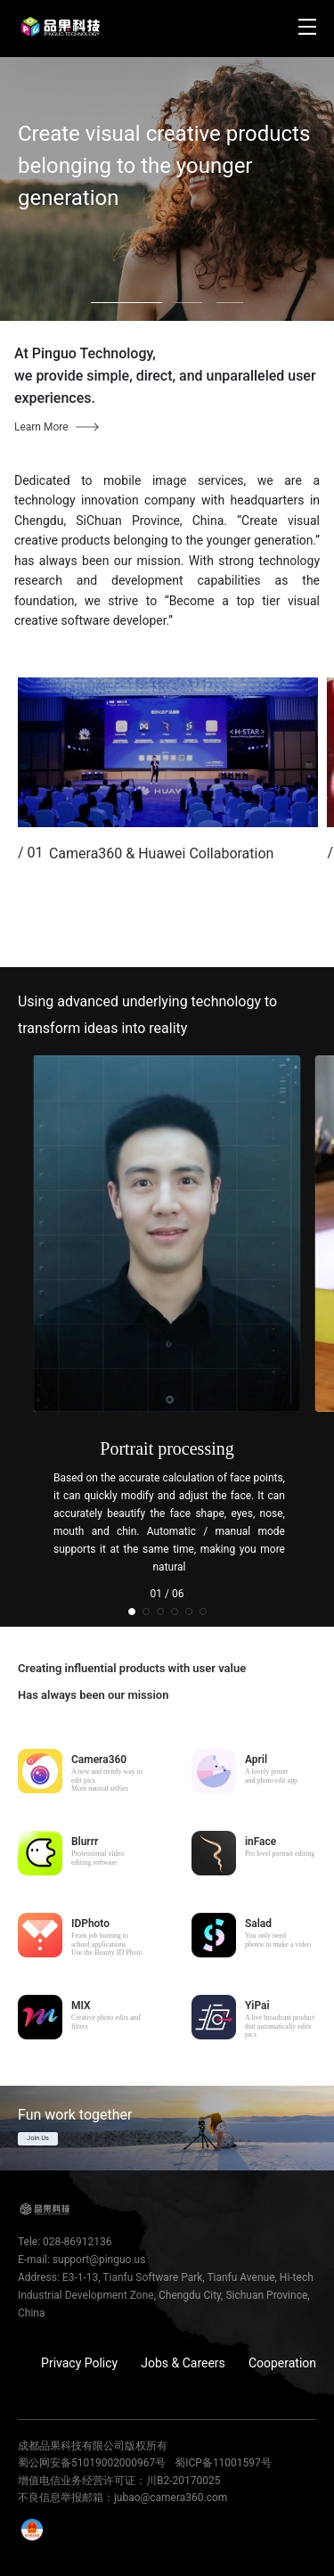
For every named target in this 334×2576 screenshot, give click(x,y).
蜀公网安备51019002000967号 (92, 2463)
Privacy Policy (79, 2363)
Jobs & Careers (183, 2363)
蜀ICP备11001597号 (223, 2463)
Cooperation (282, 2363)
